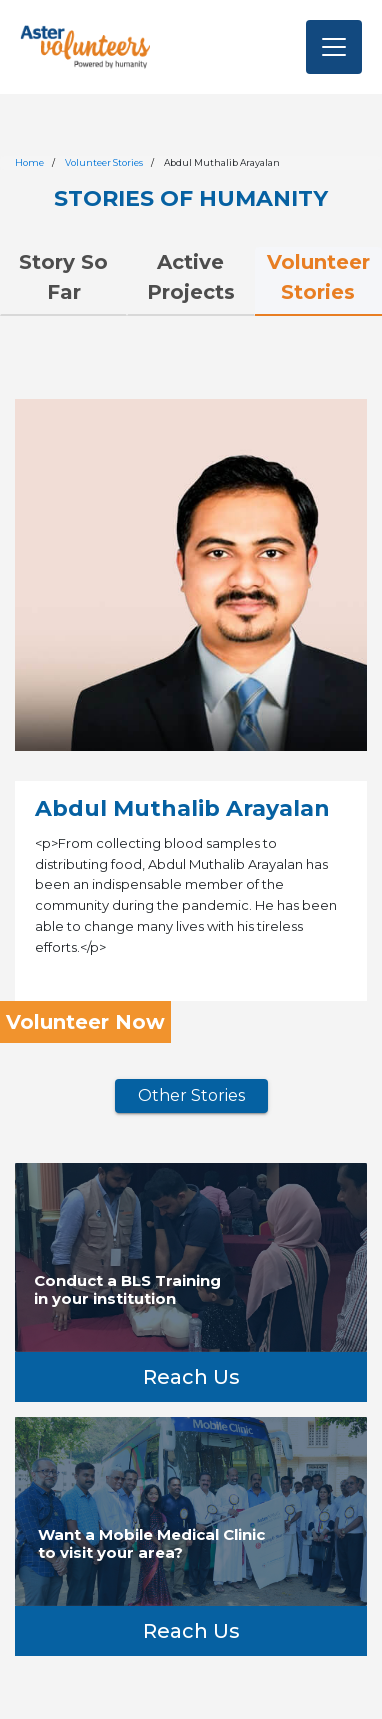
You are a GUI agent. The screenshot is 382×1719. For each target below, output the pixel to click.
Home (29, 162)
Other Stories (191, 1095)
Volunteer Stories (104, 162)
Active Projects (191, 277)
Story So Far (63, 277)
